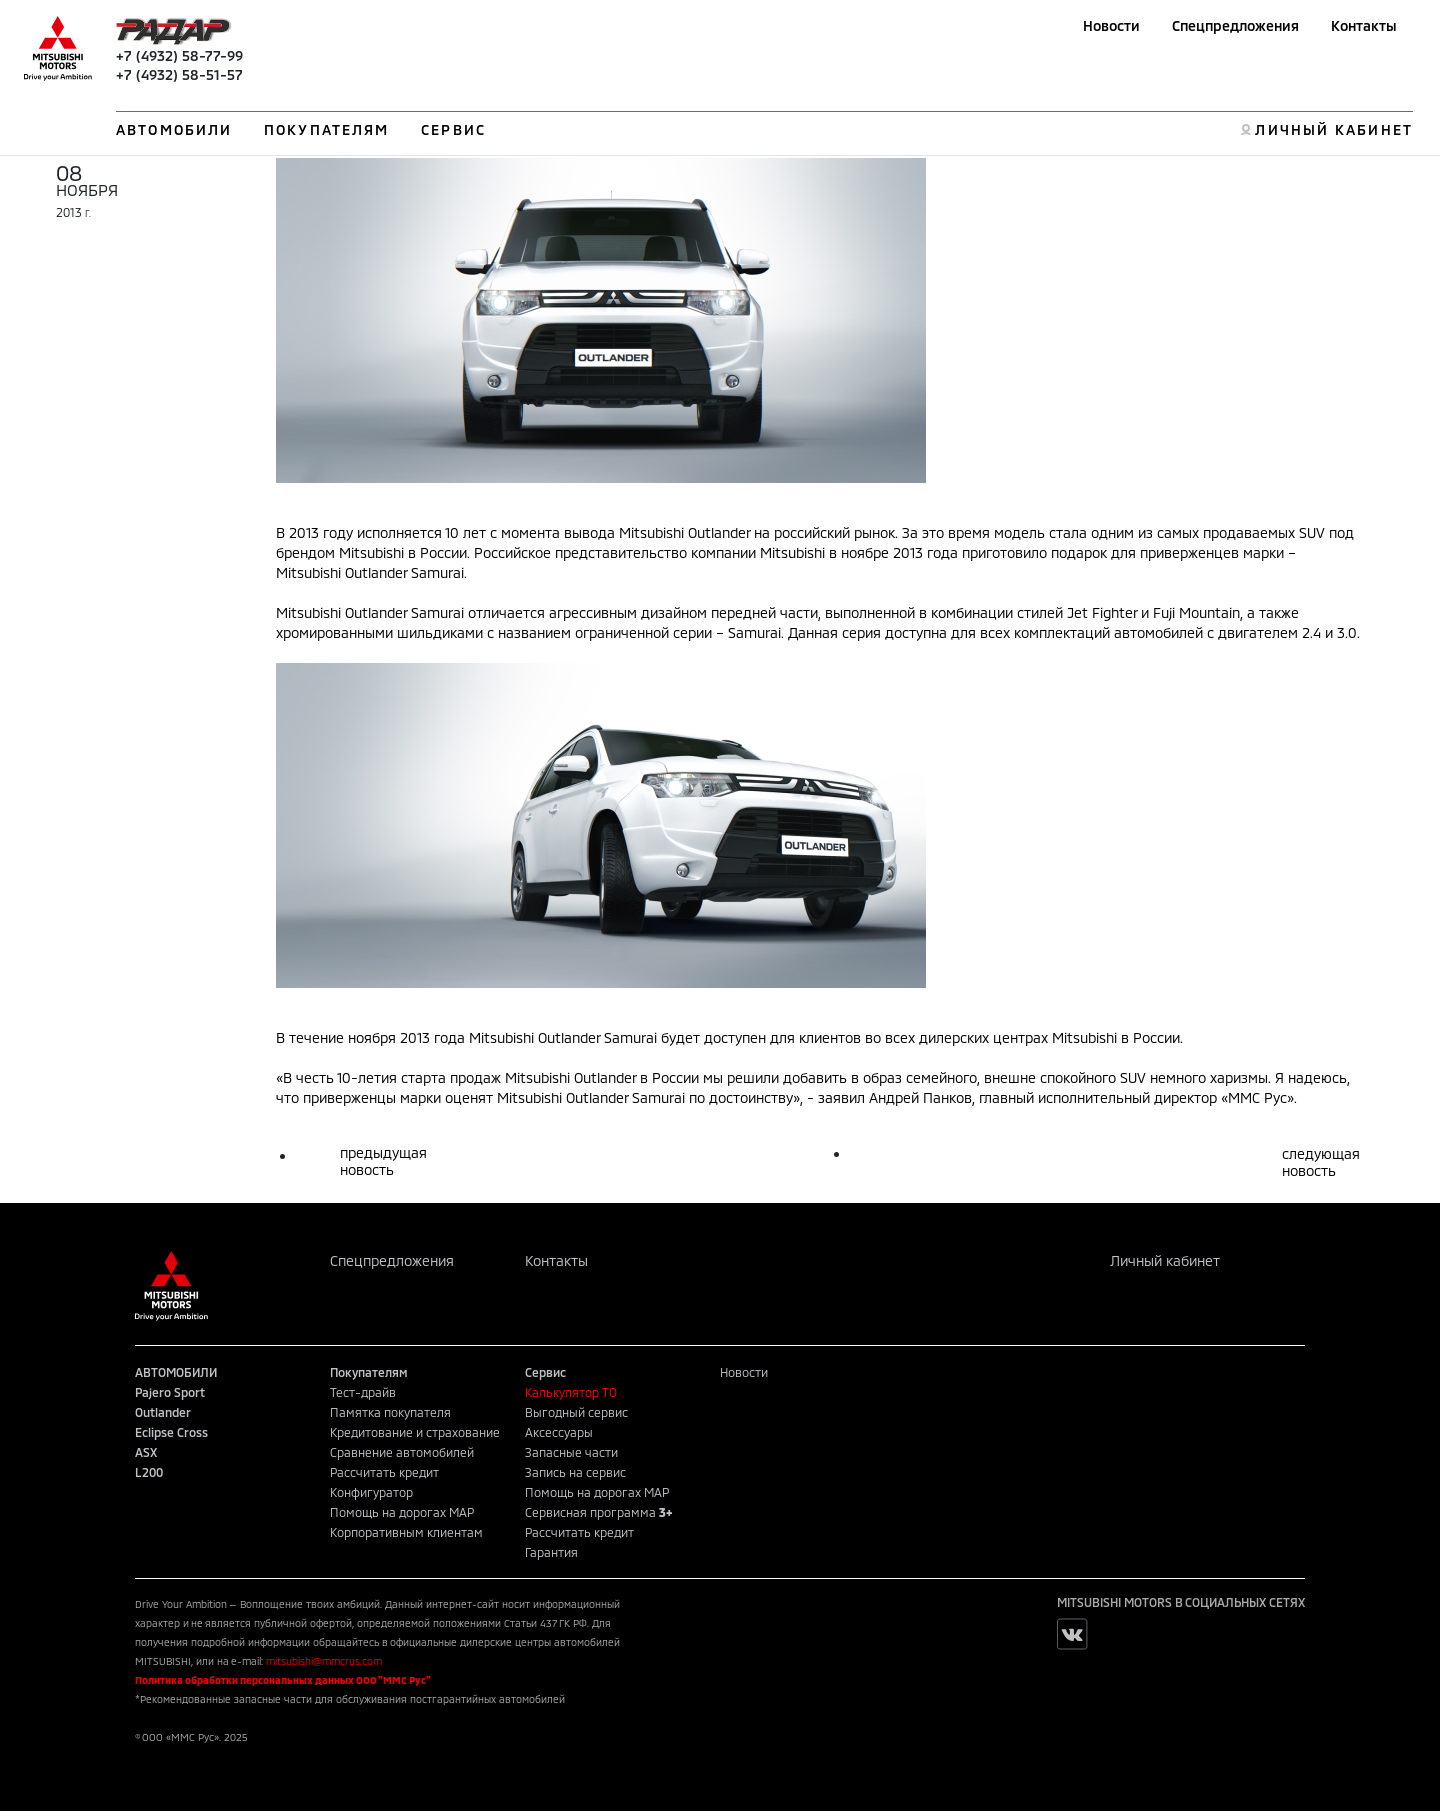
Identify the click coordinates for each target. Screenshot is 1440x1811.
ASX (146, 1452)
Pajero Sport (170, 1392)
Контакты (1364, 25)
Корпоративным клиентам (406, 1532)
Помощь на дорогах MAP (402, 1512)
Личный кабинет (1165, 1260)
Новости (1111, 25)
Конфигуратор (371, 1492)
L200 (149, 1472)
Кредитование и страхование (415, 1432)
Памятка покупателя (390, 1412)
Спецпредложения (1235, 25)
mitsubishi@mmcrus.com (324, 1661)
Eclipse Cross (171, 1432)
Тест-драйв (363, 1392)
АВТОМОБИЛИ (174, 129)
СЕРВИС (453, 129)
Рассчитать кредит (384, 1472)
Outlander (163, 1412)
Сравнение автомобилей (402, 1452)
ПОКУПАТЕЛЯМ (326, 129)
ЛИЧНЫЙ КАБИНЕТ (1333, 129)
